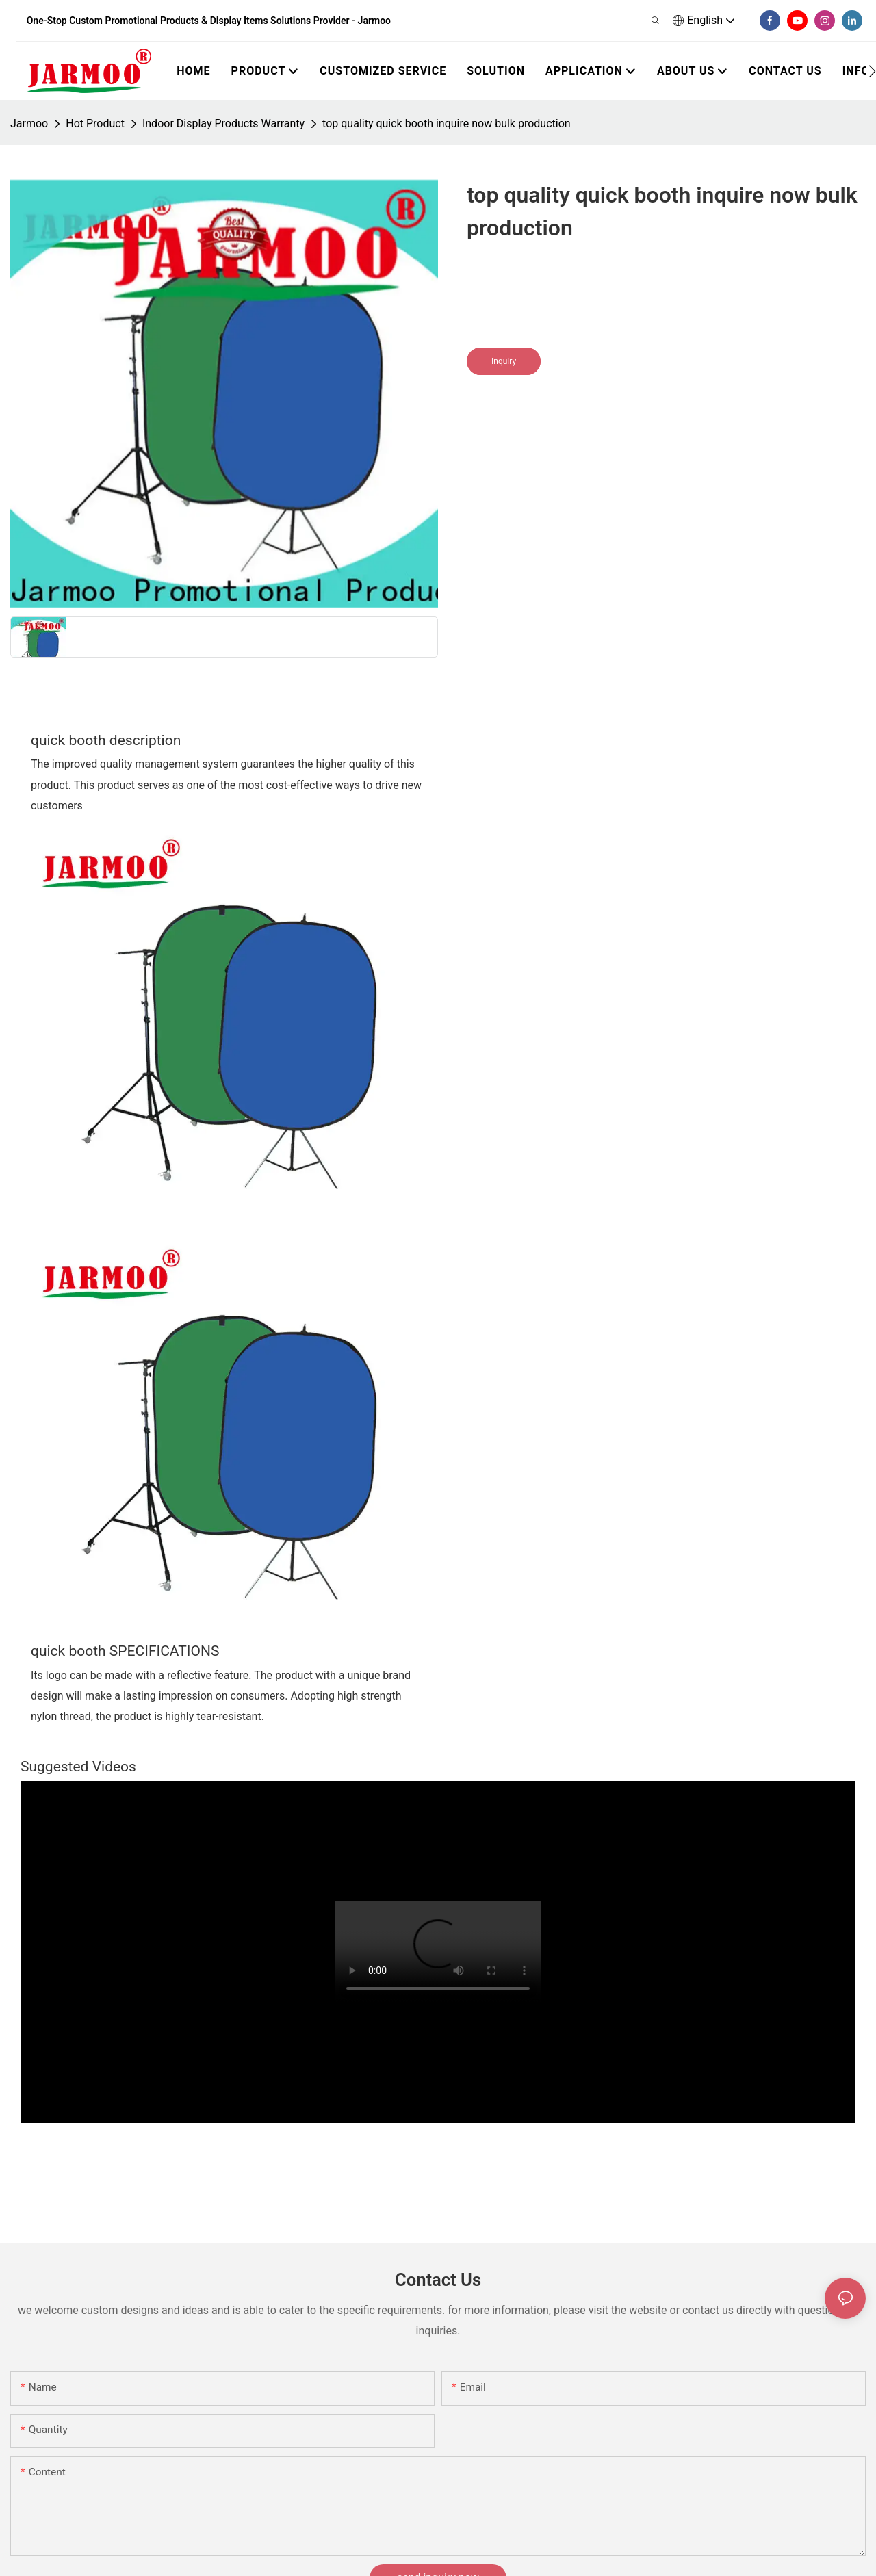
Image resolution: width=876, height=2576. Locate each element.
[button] (872, 71)
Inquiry (503, 361)
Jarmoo (29, 123)
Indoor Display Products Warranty (223, 123)
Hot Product (95, 123)
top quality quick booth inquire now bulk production (446, 123)
